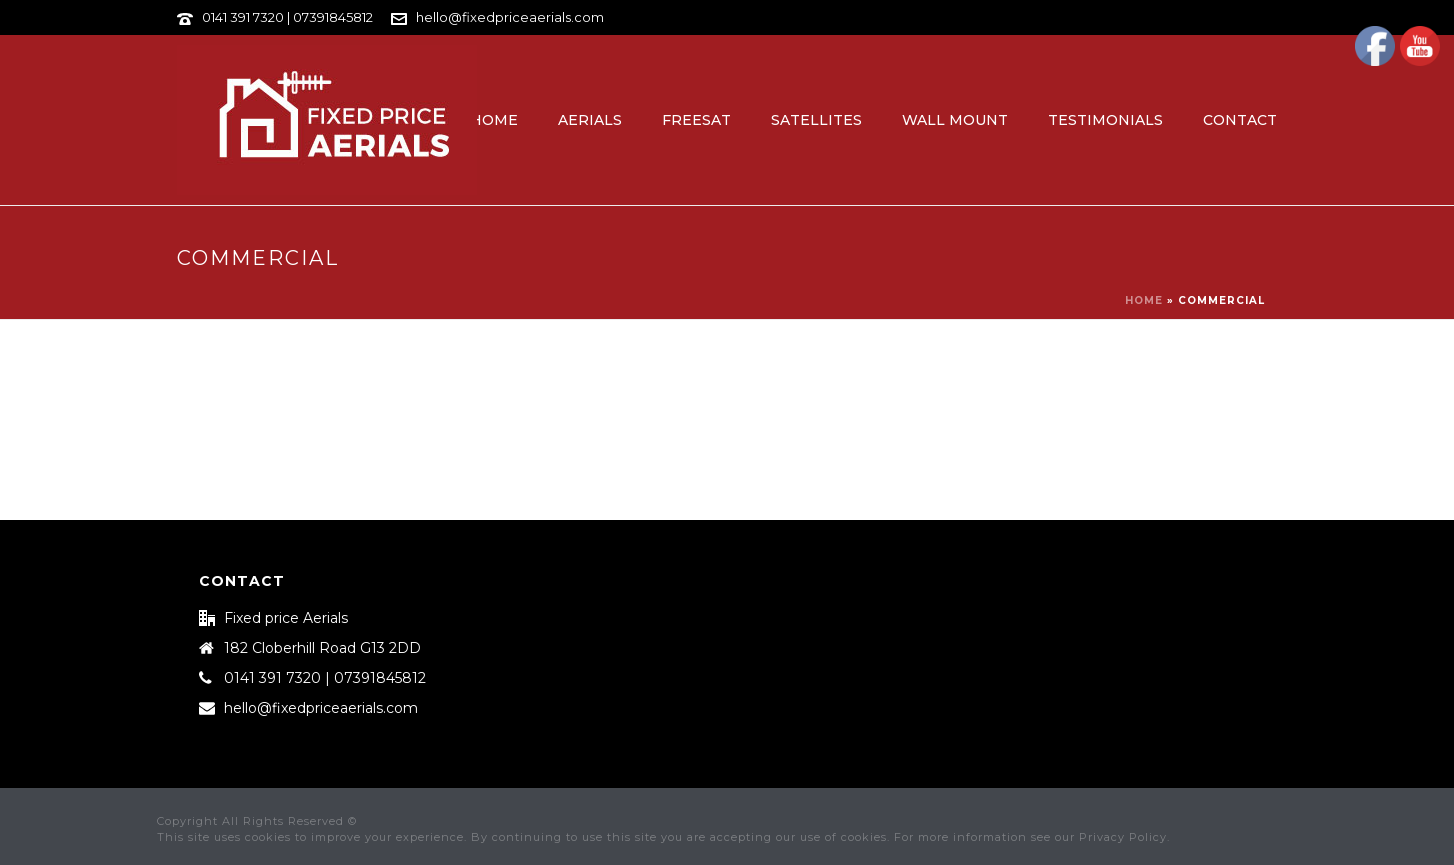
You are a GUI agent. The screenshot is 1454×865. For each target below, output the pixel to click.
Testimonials (1105, 120)
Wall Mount (955, 120)
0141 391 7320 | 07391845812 (287, 17)
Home (494, 120)
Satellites (816, 120)
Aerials (590, 120)
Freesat (696, 120)
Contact (1240, 120)
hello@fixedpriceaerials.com (510, 17)
